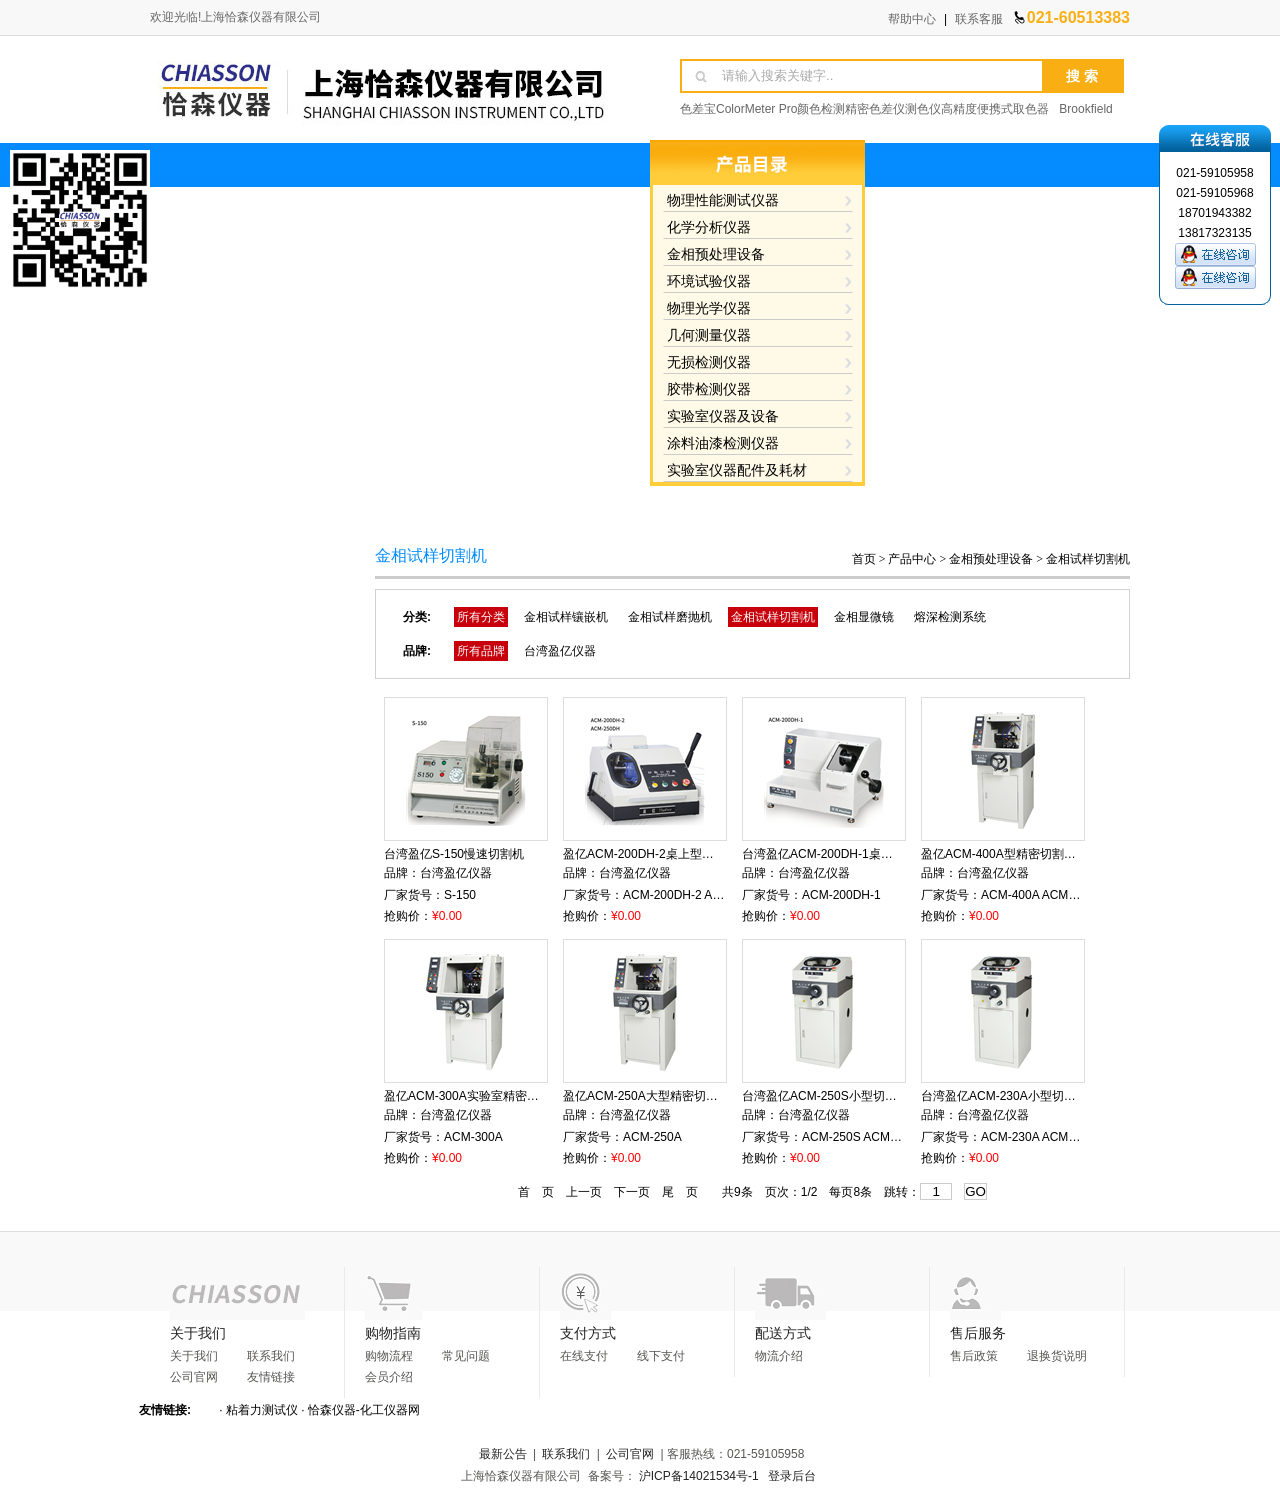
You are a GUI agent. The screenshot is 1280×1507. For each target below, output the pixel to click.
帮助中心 (912, 19)
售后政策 (974, 1356)
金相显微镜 (864, 617)
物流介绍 (779, 1356)
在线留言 (946, 508)
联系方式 (1048, 508)
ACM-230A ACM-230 (1036, 1137)
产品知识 (844, 508)
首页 (864, 559)
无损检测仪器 (709, 362)
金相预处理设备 (716, 254)
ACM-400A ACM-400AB (1044, 895)
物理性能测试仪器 (723, 200)
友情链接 (271, 1377)
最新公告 (503, 1454)
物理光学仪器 (709, 308)
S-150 (460, 895)
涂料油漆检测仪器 (723, 443)
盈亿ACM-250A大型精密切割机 (646, 1096)
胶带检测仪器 (709, 389)
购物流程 (389, 1356)
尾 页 (680, 1192)
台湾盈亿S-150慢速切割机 (454, 854)
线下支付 (661, 1356)
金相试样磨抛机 (670, 617)
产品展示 (640, 508)
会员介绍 (389, 1377)
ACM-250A (652, 1137)
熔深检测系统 (950, 617)
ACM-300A (473, 1137)
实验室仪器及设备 (723, 416)
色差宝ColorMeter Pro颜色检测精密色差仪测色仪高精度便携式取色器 (864, 109)
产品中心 (912, 559)
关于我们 (538, 508)
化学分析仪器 (709, 227)
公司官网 (194, 1377)
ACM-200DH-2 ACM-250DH (697, 895)
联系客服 (979, 19)
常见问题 (466, 1356)
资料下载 (742, 508)
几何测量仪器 (709, 335)
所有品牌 (481, 651)
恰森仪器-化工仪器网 (364, 1410)
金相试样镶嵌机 (566, 617)
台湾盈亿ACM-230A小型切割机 (1004, 1096)
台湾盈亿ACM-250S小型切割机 (825, 1096)
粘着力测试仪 (262, 1410)
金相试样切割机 (1088, 559)
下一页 (632, 1192)
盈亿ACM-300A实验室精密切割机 (473, 1096)
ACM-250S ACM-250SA (866, 1137)
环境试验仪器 (709, 281)
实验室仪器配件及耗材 (737, 470)
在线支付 (584, 1356)
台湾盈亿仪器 (560, 651)
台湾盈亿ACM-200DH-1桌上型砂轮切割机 (853, 854)
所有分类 (481, 617)
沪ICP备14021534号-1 (699, 1476)
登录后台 (792, 1476)
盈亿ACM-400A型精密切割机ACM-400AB (1031, 854)
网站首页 (436, 508)
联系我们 (271, 1356)
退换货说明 (1057, 1356)
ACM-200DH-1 (841, 895)
